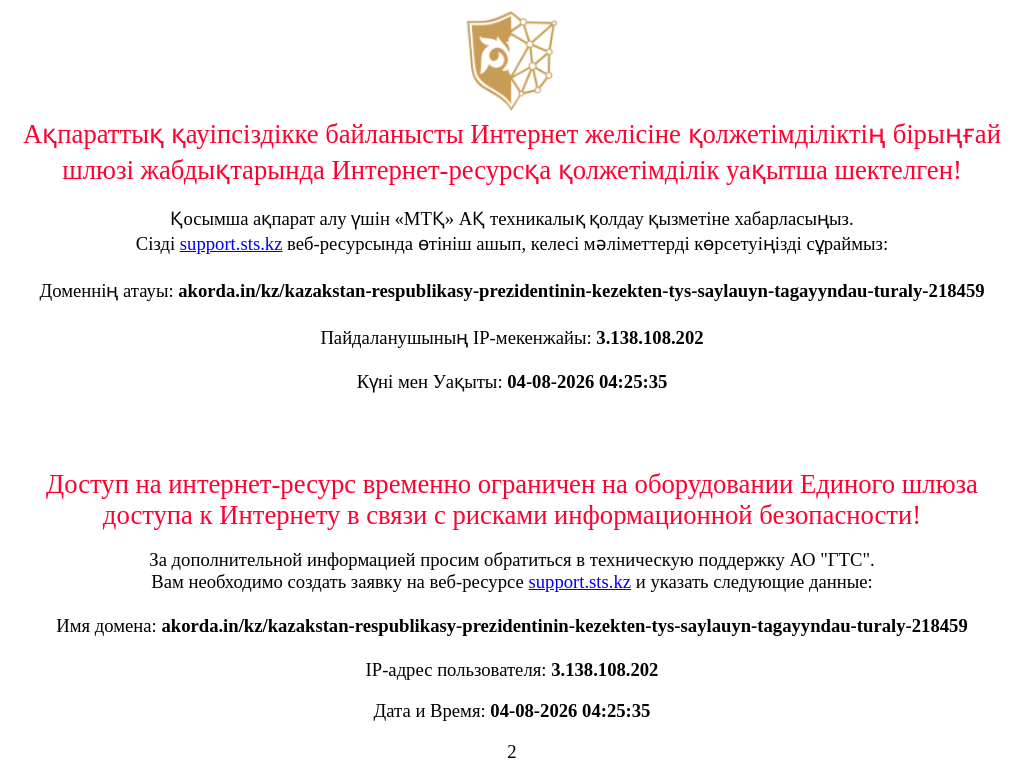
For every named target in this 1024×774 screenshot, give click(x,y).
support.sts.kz (231, 243)
